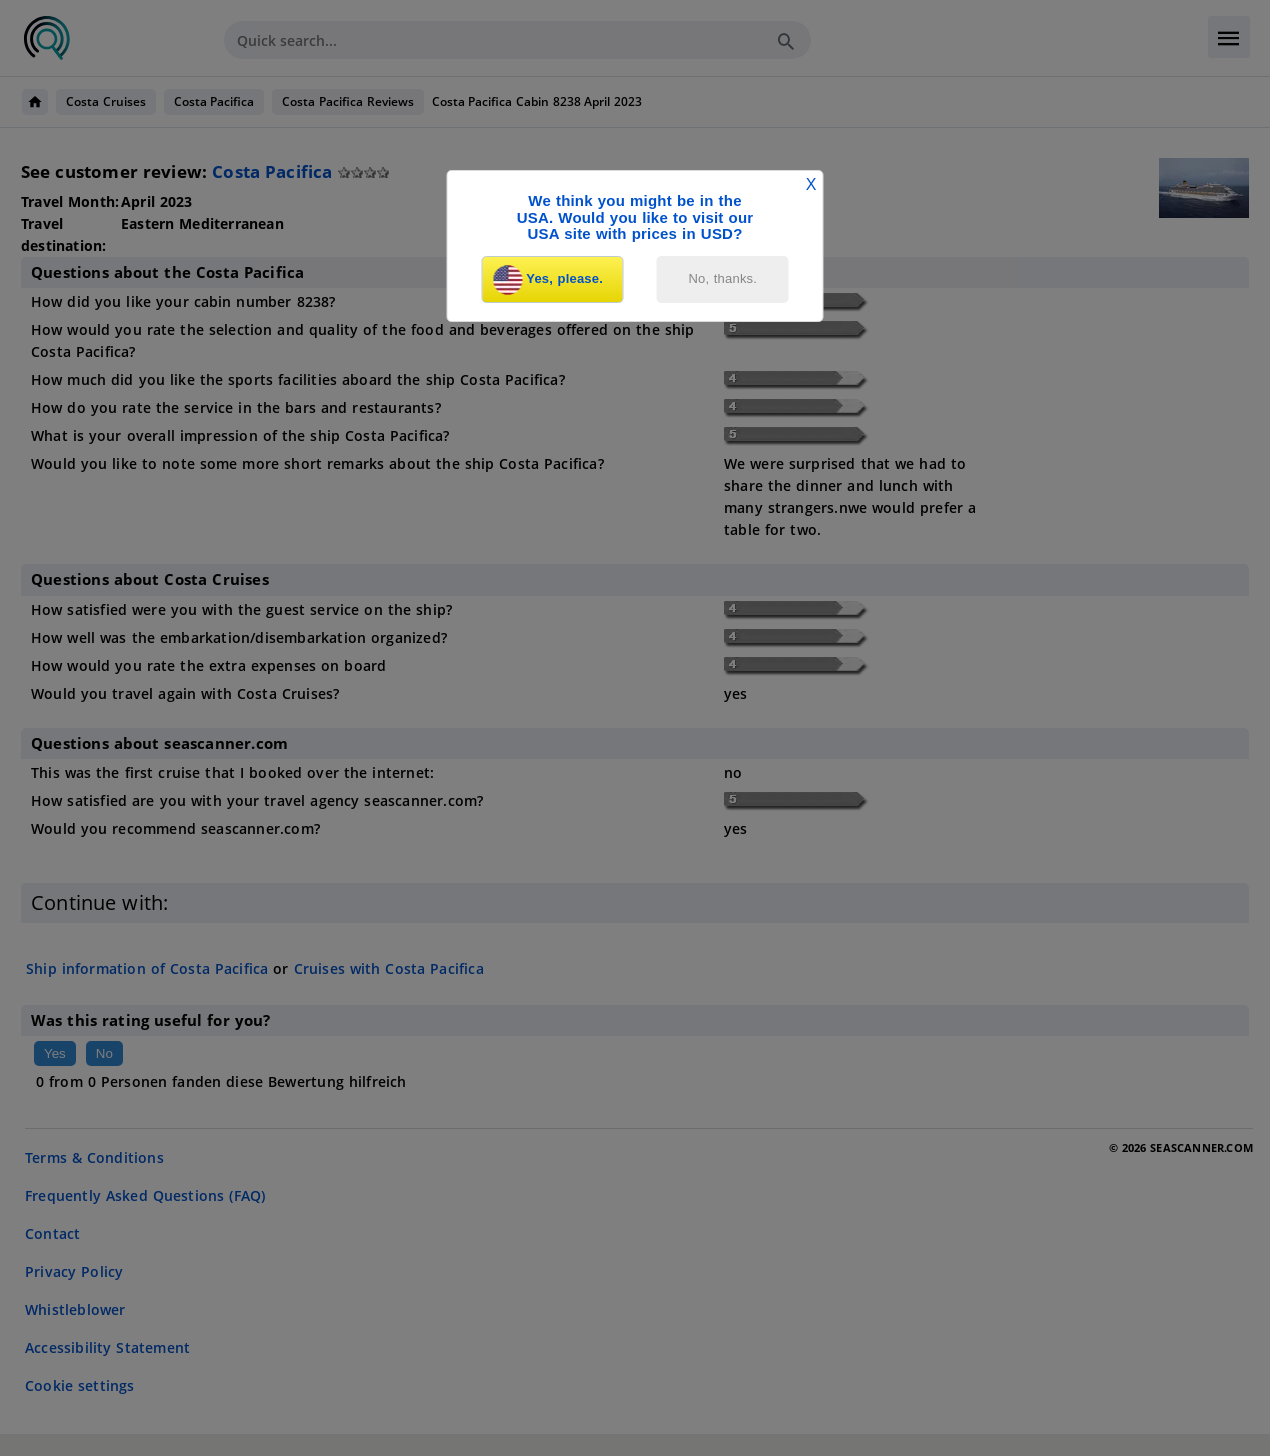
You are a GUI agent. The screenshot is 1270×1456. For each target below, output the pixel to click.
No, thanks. (723, 278)
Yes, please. (548, 280)
